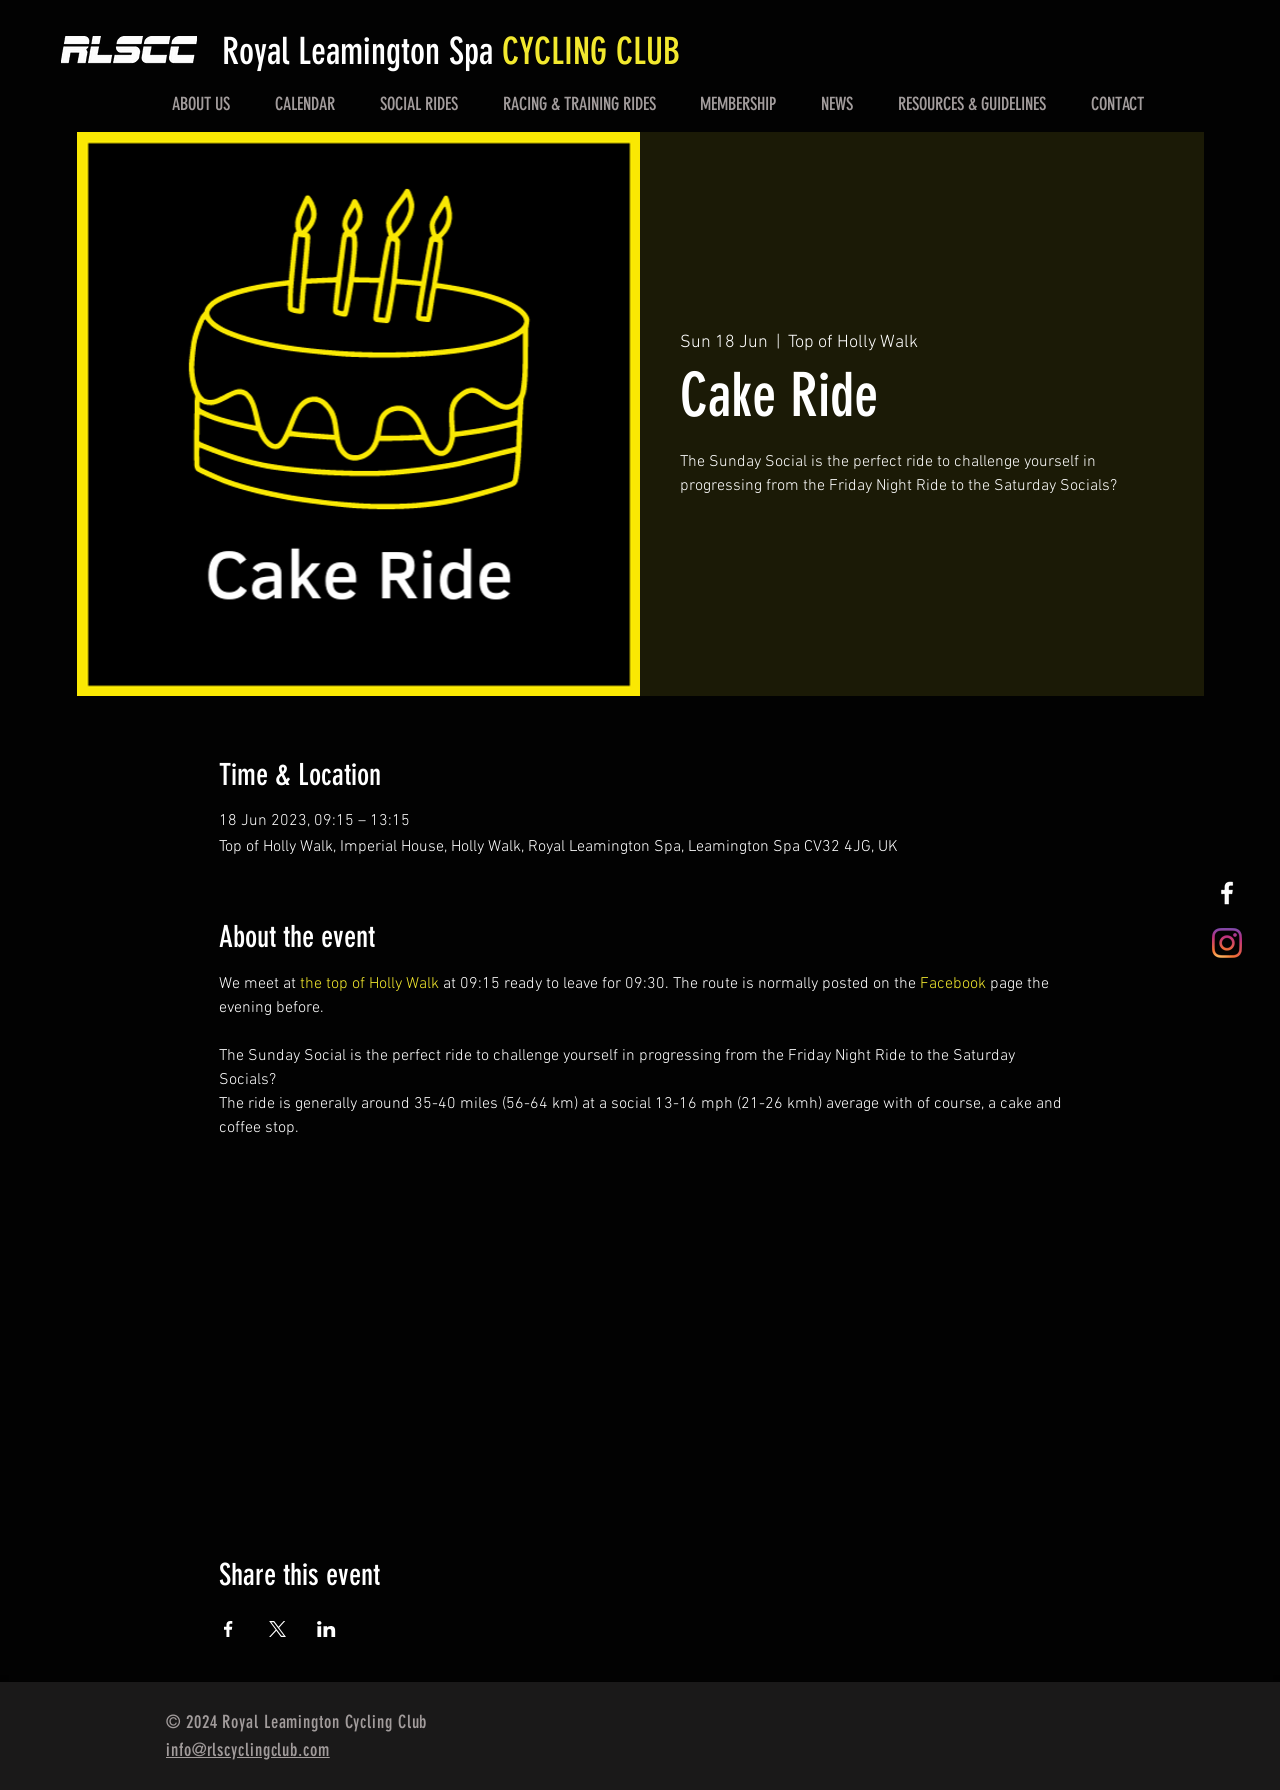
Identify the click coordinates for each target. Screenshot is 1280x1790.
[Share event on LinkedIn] (326, 1629)
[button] (201, 104)
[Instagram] (1227, 943)
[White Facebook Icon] (1227, 893)
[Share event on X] (277, 1629)
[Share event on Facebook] (228, 1629)
